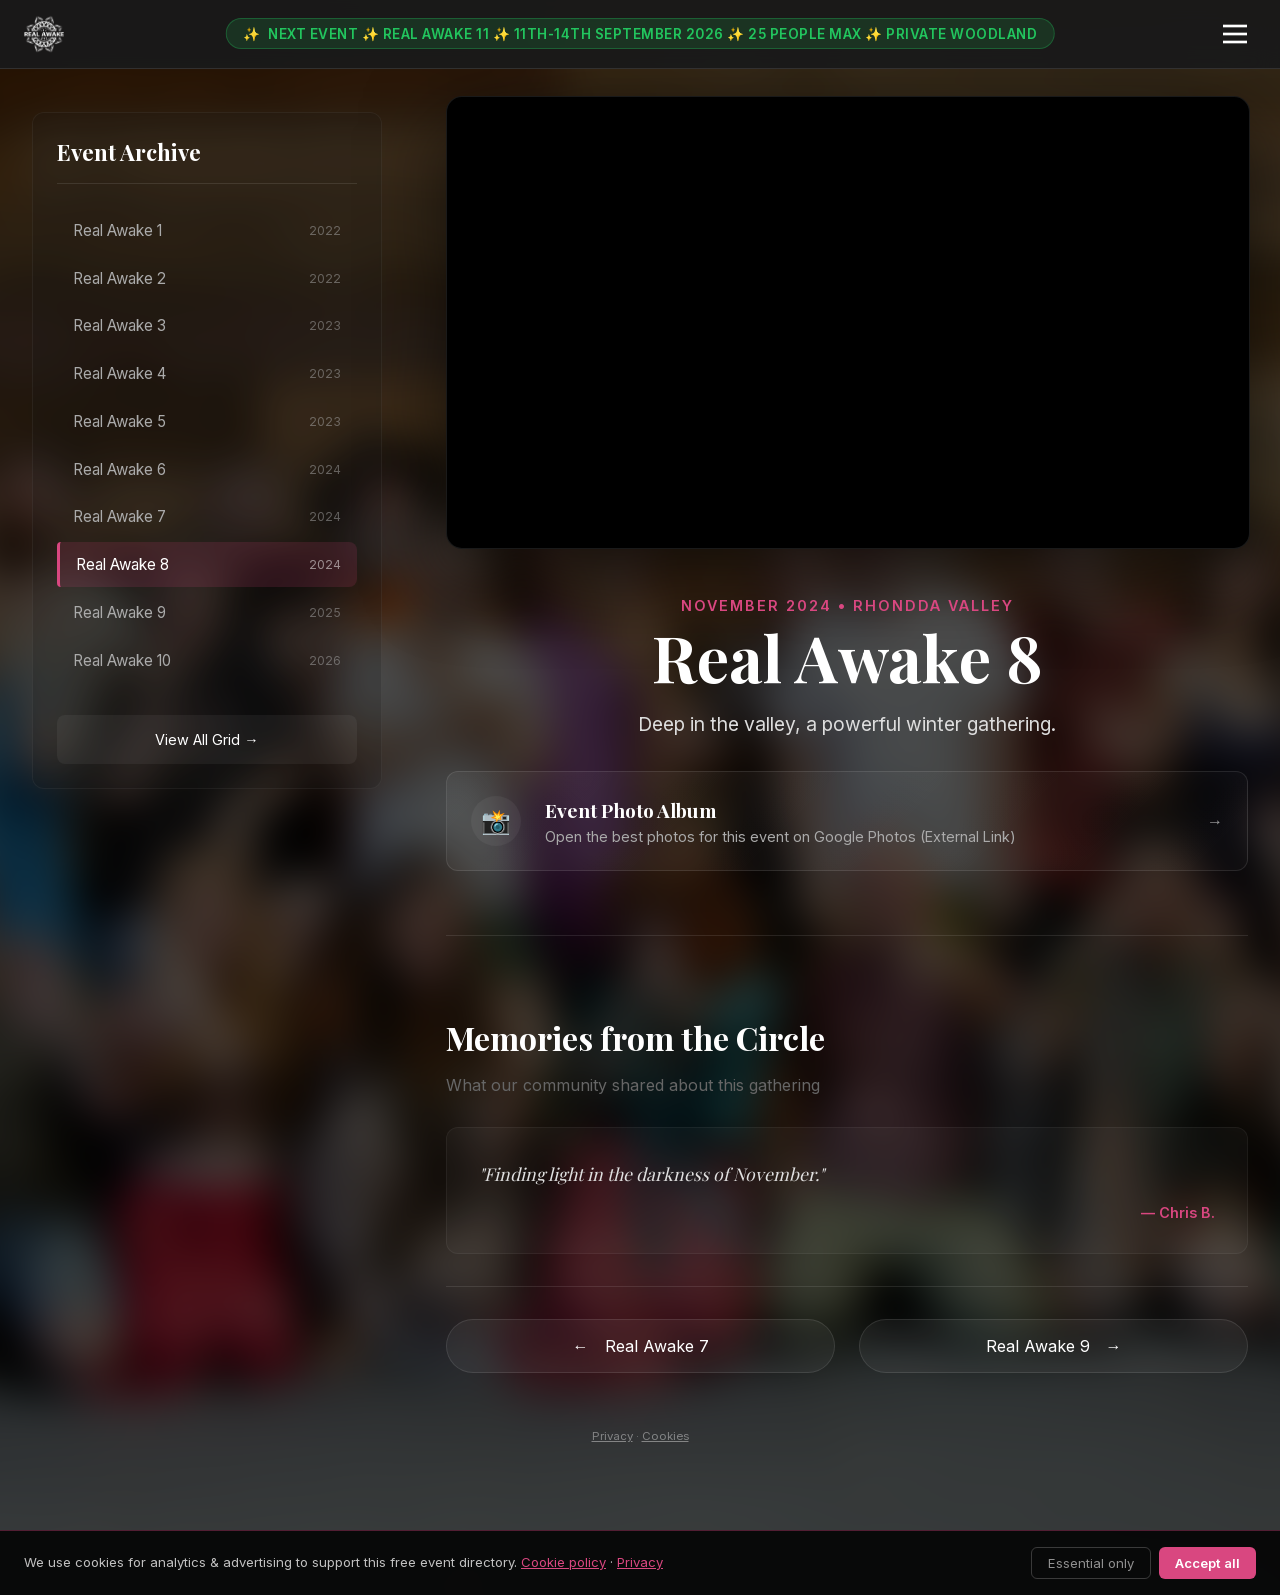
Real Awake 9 (207, 612)
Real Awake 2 (207, 278)
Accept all (1207, 1563)
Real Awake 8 (208, 564)
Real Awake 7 (207, 516)
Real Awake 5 (207, 421)
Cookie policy (563, 1562)
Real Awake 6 (207, 469)
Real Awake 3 (207, 325)
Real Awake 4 (207, 373)
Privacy (612, 1436)
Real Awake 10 (207, 660)
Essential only (1091, 1563)
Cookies (665, 1436)
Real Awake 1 (207, 230)
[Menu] (1235, 34)
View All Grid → (206, 739)
